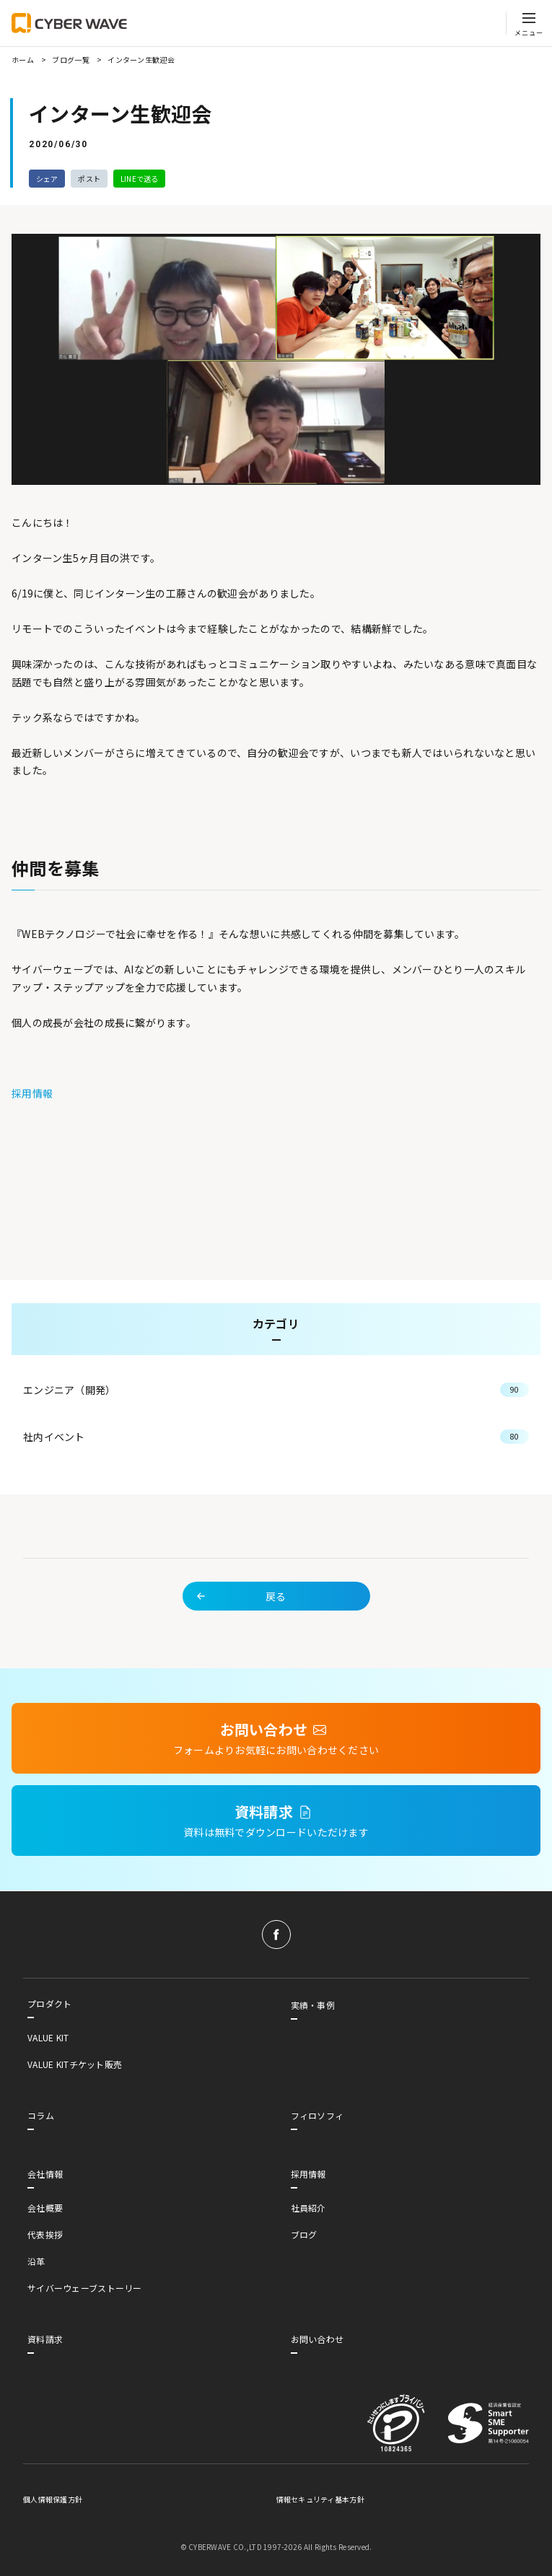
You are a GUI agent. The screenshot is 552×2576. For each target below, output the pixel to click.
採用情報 (32, 1093)
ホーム (23, 59)
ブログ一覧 (70, 59)
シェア (47, 178)
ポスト (89, 178)
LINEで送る (140, 178)
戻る (239, 1614)
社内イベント (276, 1454)
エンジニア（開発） (276, 1408)
